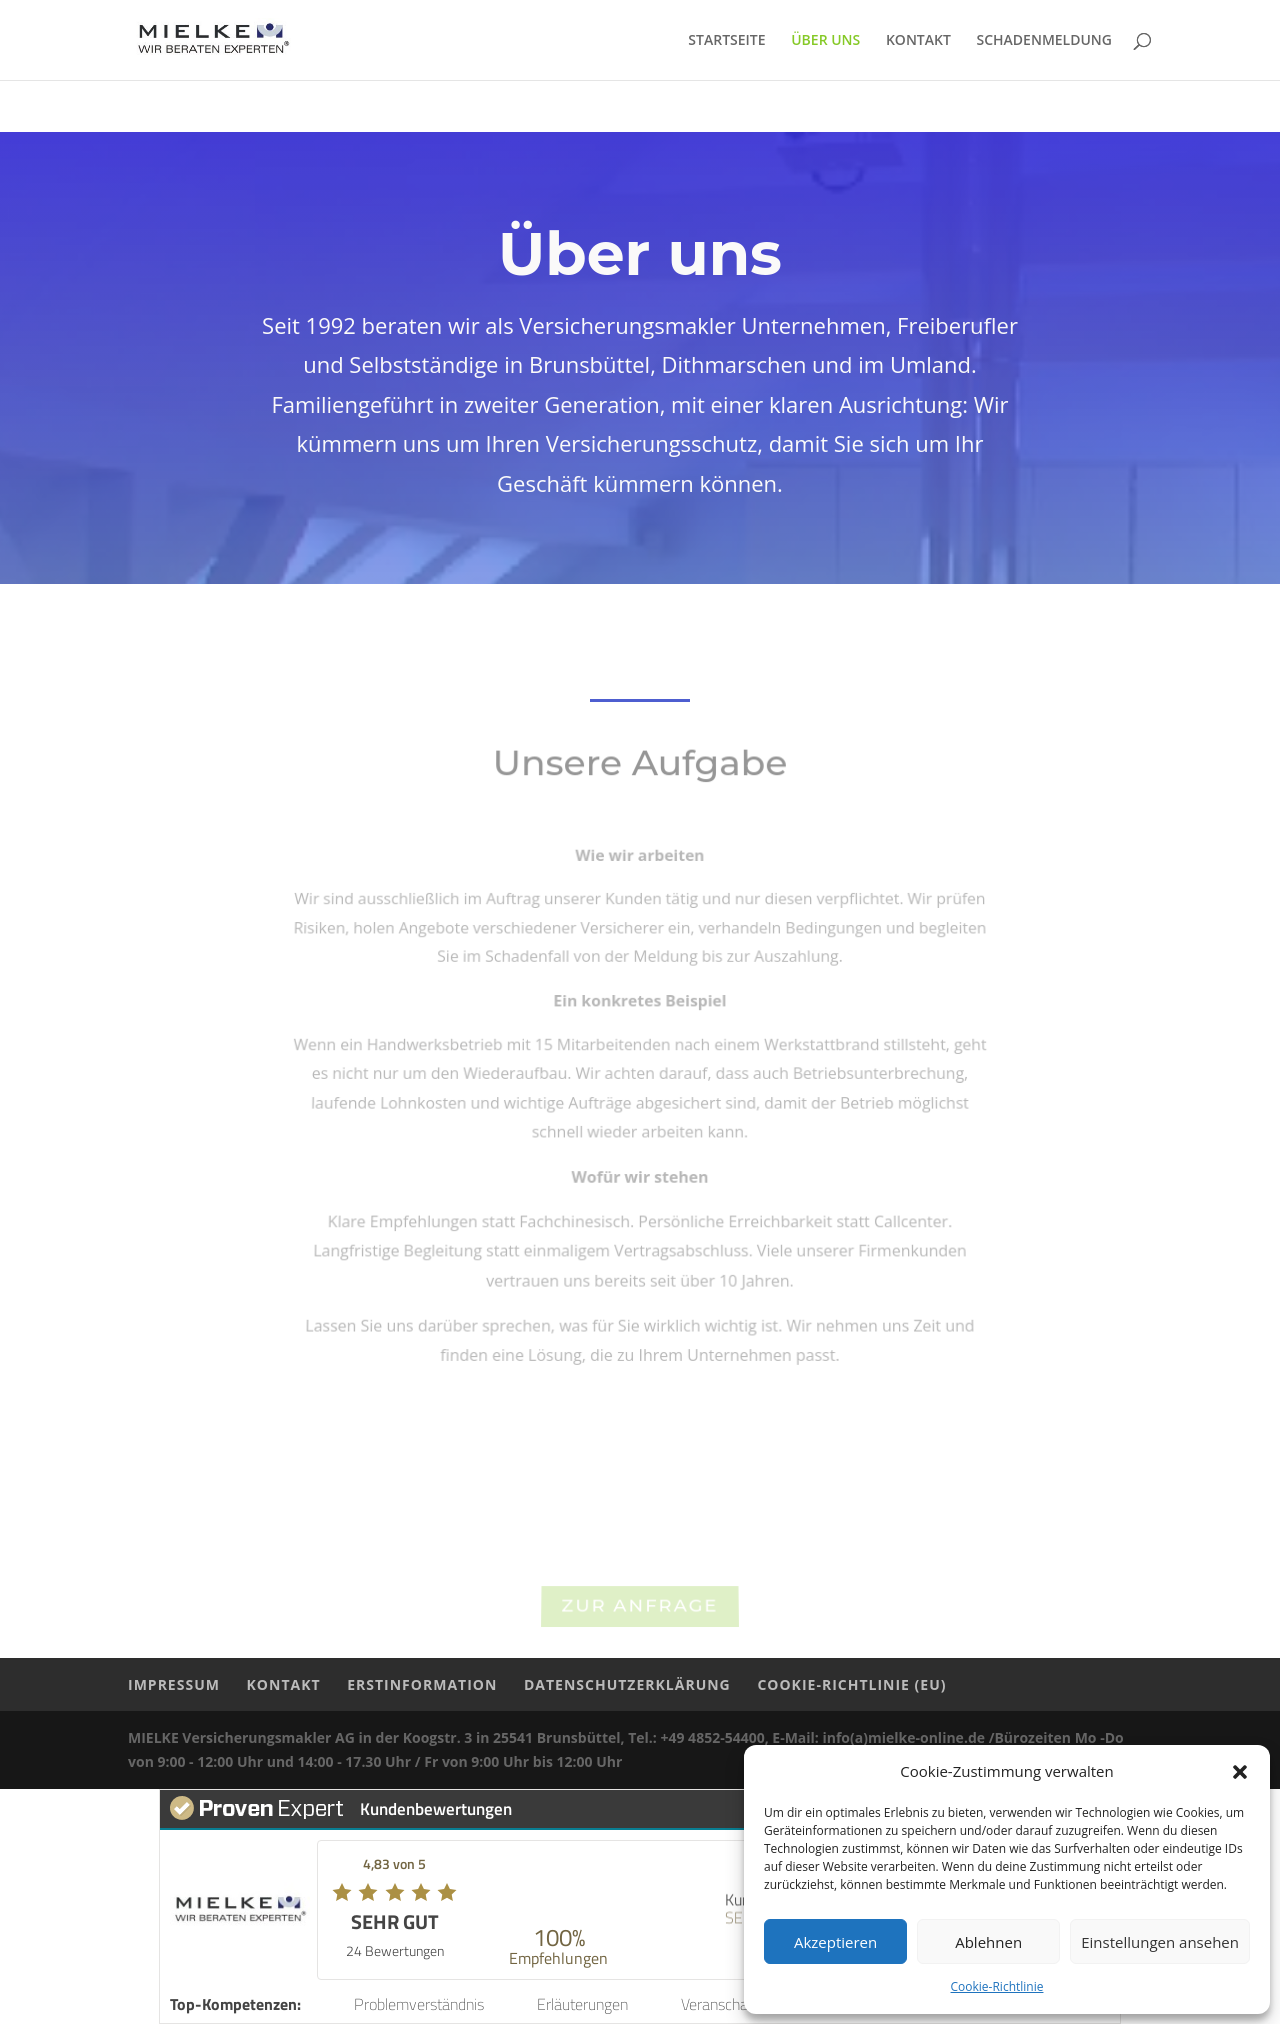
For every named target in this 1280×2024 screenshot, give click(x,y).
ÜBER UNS (825, 41)
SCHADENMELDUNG (1045, 41)
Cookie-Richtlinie (997, 1986)
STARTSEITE (726, 41)
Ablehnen (988, 1942)
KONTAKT (918, 41)
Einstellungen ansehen (1160, 1942)
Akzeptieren (835, 1942)
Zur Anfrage (640, 1609)
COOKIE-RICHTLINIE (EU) (851, 1684)
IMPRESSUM (174, 1684)
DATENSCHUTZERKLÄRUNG (627, 1684)
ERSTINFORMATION (422, 1684)
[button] (1240, 1772)
